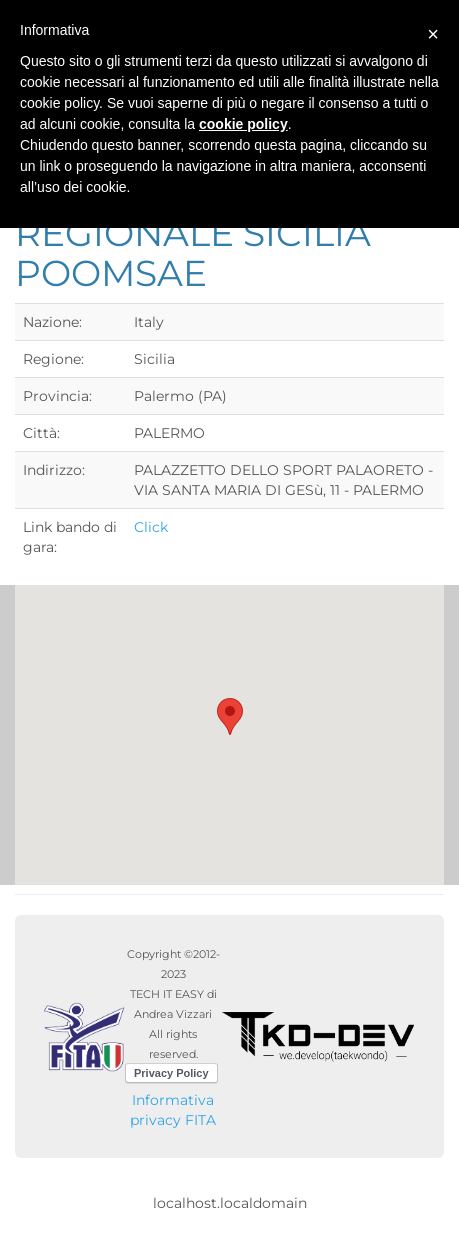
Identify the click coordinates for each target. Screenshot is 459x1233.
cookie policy (243, 124)
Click (151, 527)
